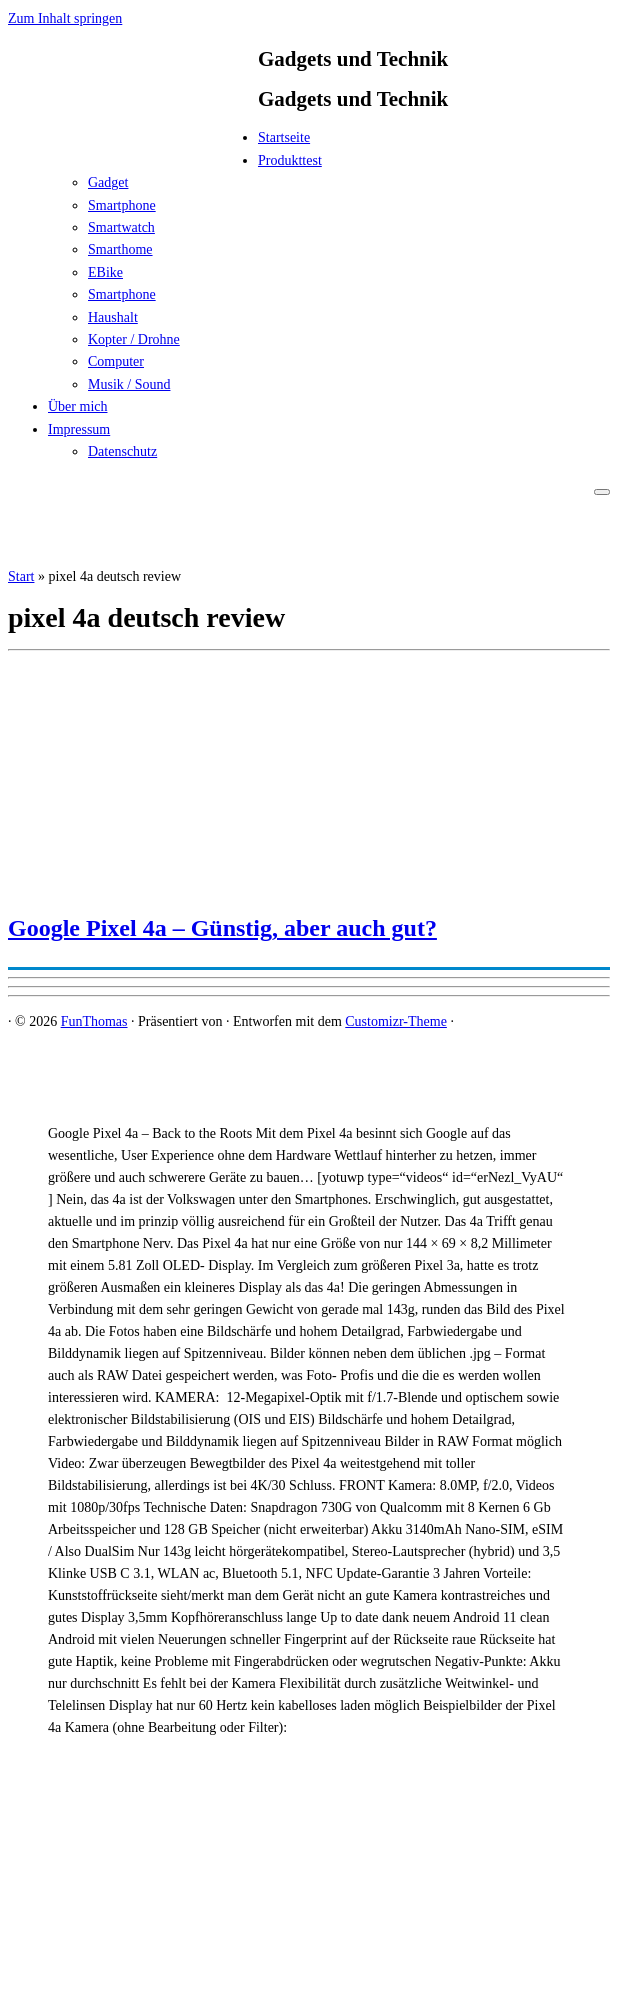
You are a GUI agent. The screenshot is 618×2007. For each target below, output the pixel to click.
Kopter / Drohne (134, 339)
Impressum (79, 429)
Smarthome (120, 249)
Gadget (108, 182)
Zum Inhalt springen (65, 18)
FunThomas (94, 1021)
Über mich (77, 406)
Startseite (284, 137)
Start (21, 576)
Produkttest (290, 160)
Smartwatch (121, 227)
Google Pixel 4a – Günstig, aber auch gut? (222, 928)
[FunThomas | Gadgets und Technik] (133, 143)
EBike (105, 272)
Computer (116, 361)
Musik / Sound (129, 384)
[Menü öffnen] (602, 492)
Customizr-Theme (396, 1021)
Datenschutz (122, 451)
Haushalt (113, 317)
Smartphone (122, 205)
